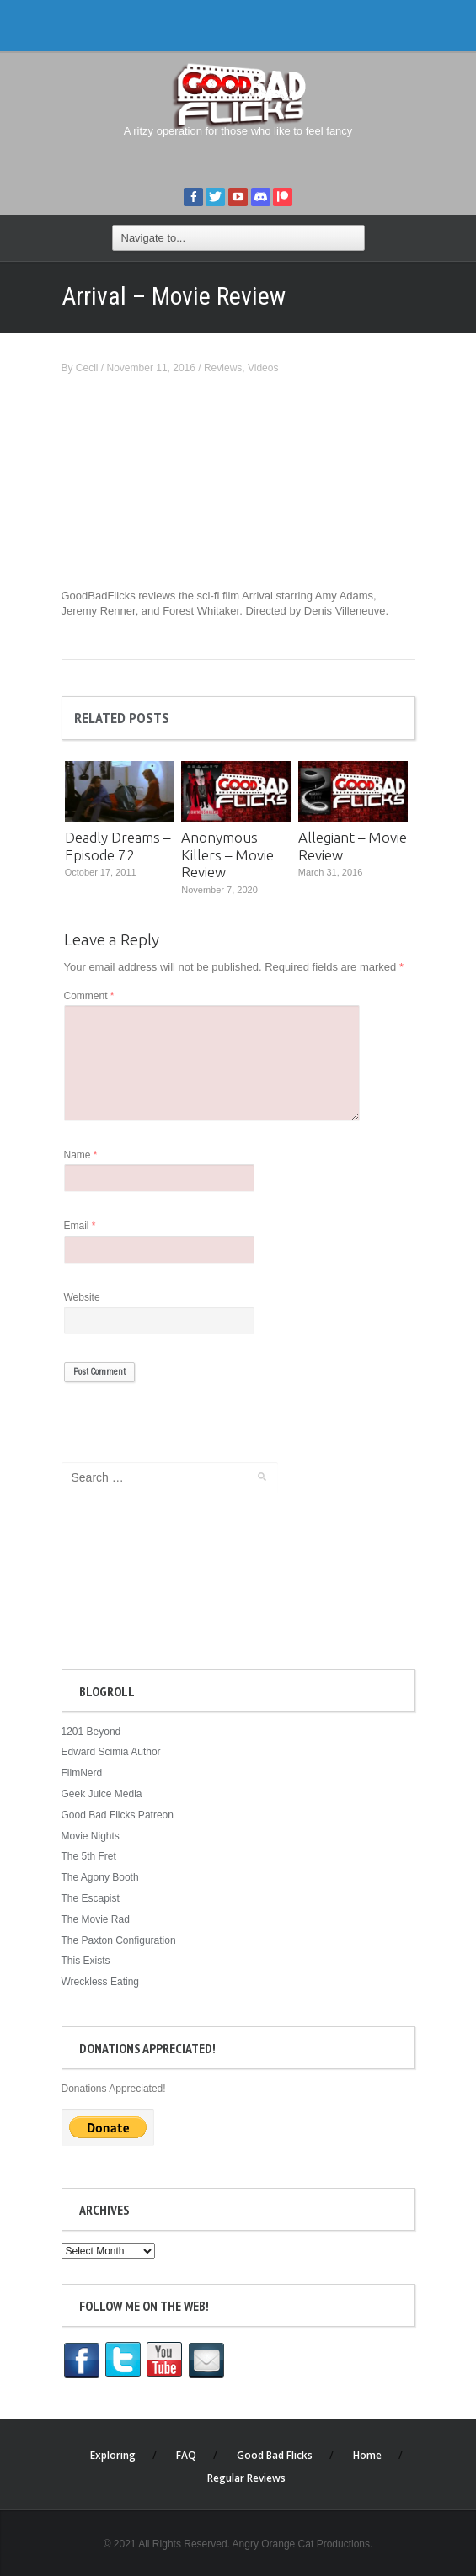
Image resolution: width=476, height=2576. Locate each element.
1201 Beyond (91, 1732)
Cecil (87, 368)
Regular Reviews (246, 2478)
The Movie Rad (96, 1919)
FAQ (186, 2455)
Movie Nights (91, 1836)
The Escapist (91, 1898)
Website (82, 1297)
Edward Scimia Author (111, 1752)
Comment (89, 996)
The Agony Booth (100, 1877)
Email (80, 1226)
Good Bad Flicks (275, 2455)
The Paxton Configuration (119, 1940)
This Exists (86, 1961)
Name (81, 1155)
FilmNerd (82, 1773)
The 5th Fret (89, 1856)
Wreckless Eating (100, 1982)
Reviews (223, 368)
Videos (263, 368)
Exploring (113, 2455)
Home (367, 2455)
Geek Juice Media (102, 1794)
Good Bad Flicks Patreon (118, 1815)
